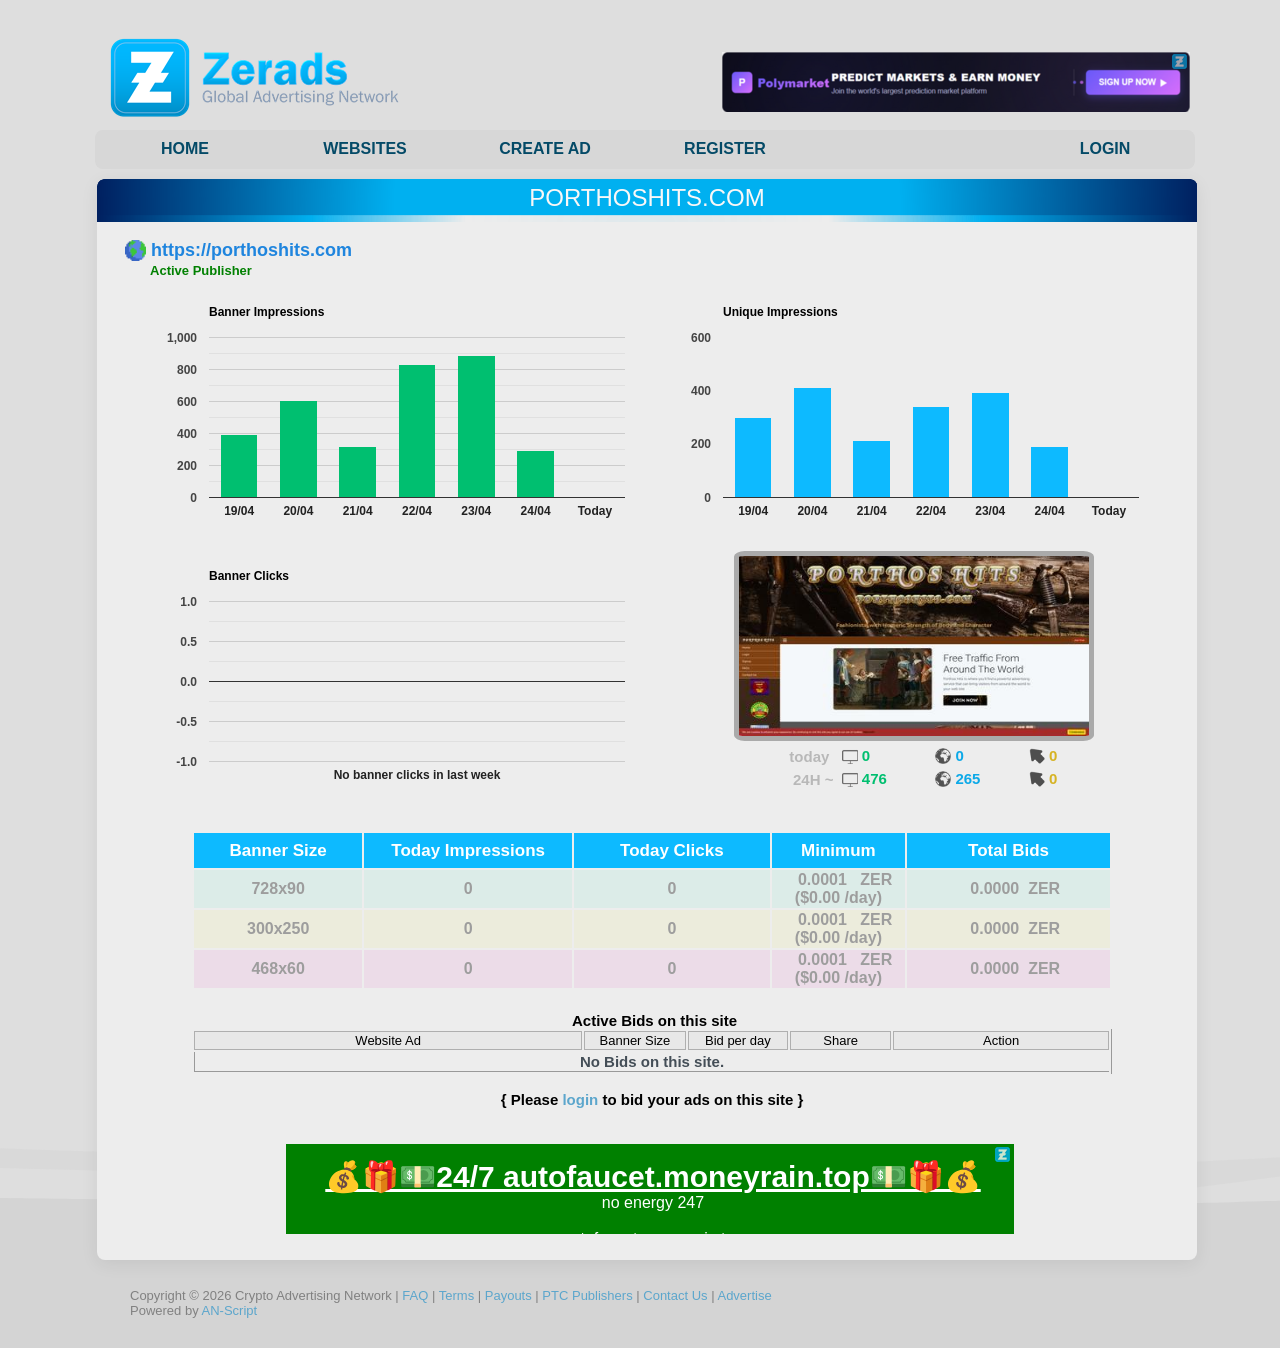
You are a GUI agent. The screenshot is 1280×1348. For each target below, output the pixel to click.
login (580, 1099)
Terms (456, 1295)
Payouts (508, 1295)
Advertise (744, 1295)
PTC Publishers (587, 1295)
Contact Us (675, 1295)
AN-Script (230, 1310)
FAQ (415, 1295)
